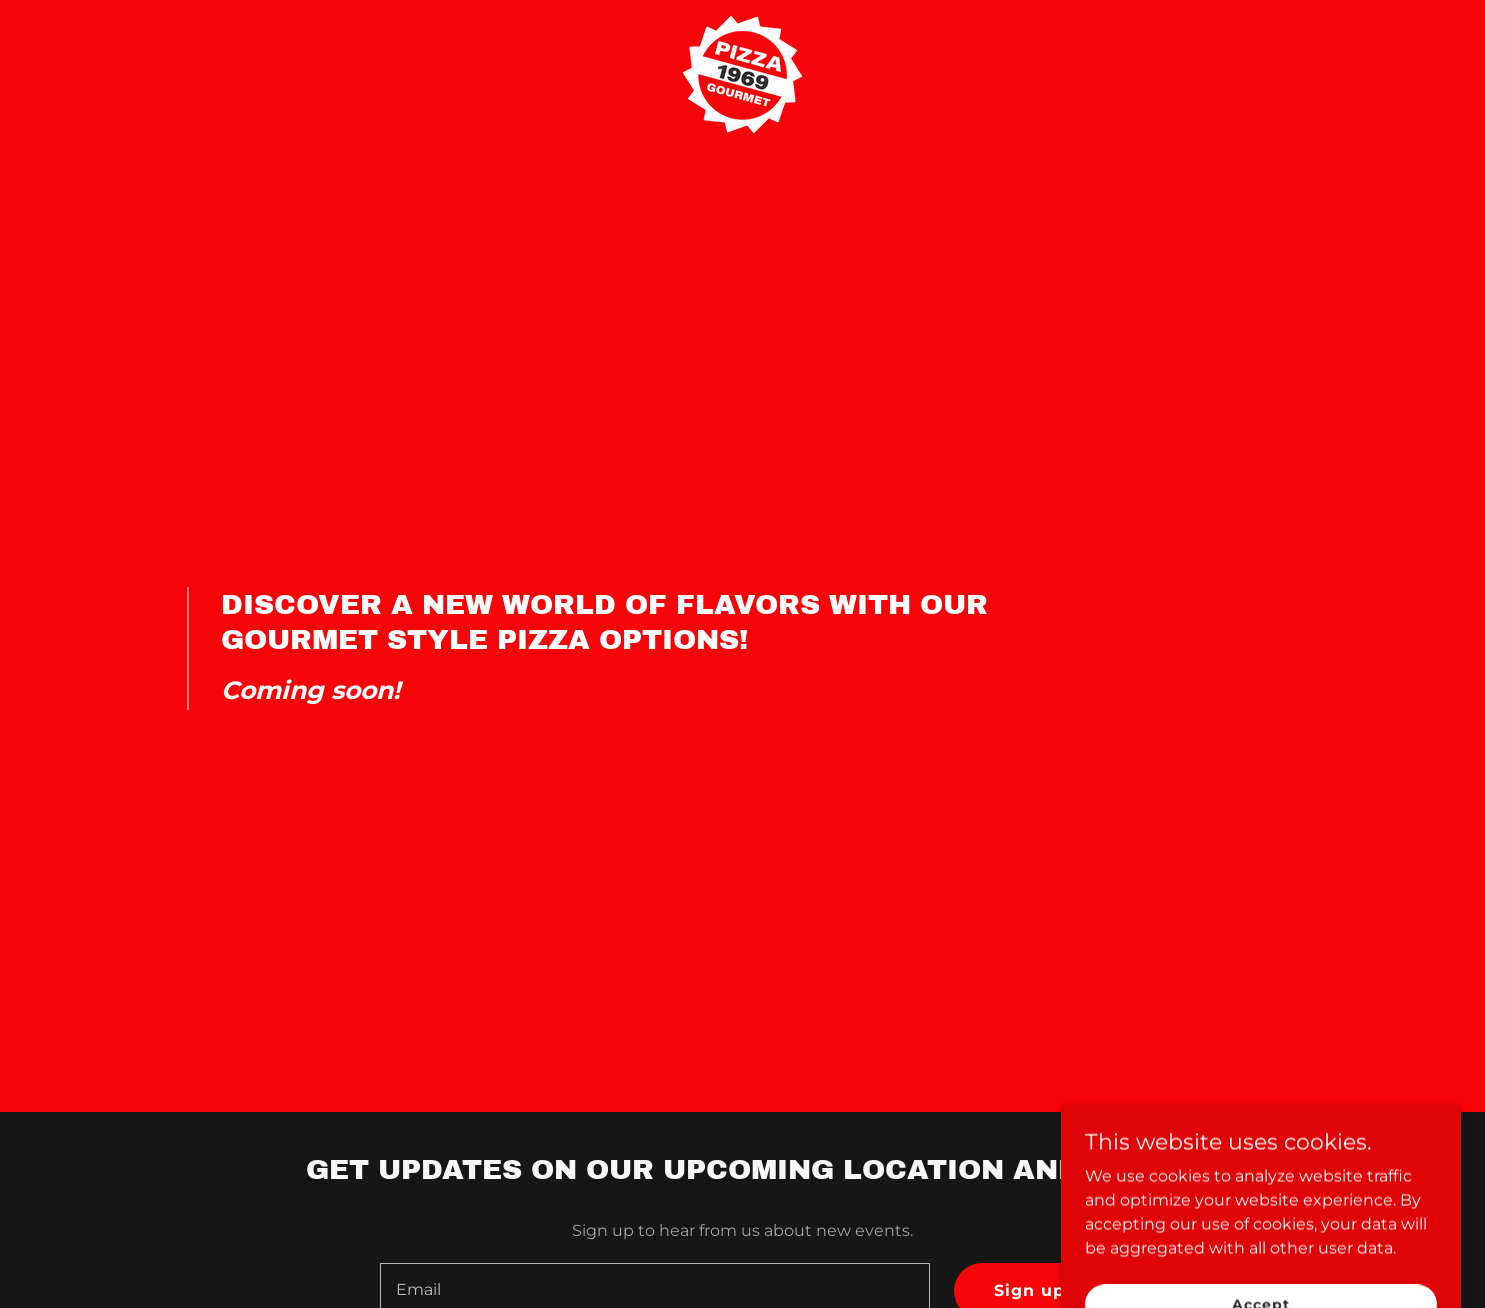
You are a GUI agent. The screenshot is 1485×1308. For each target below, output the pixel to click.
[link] (742, 24)
